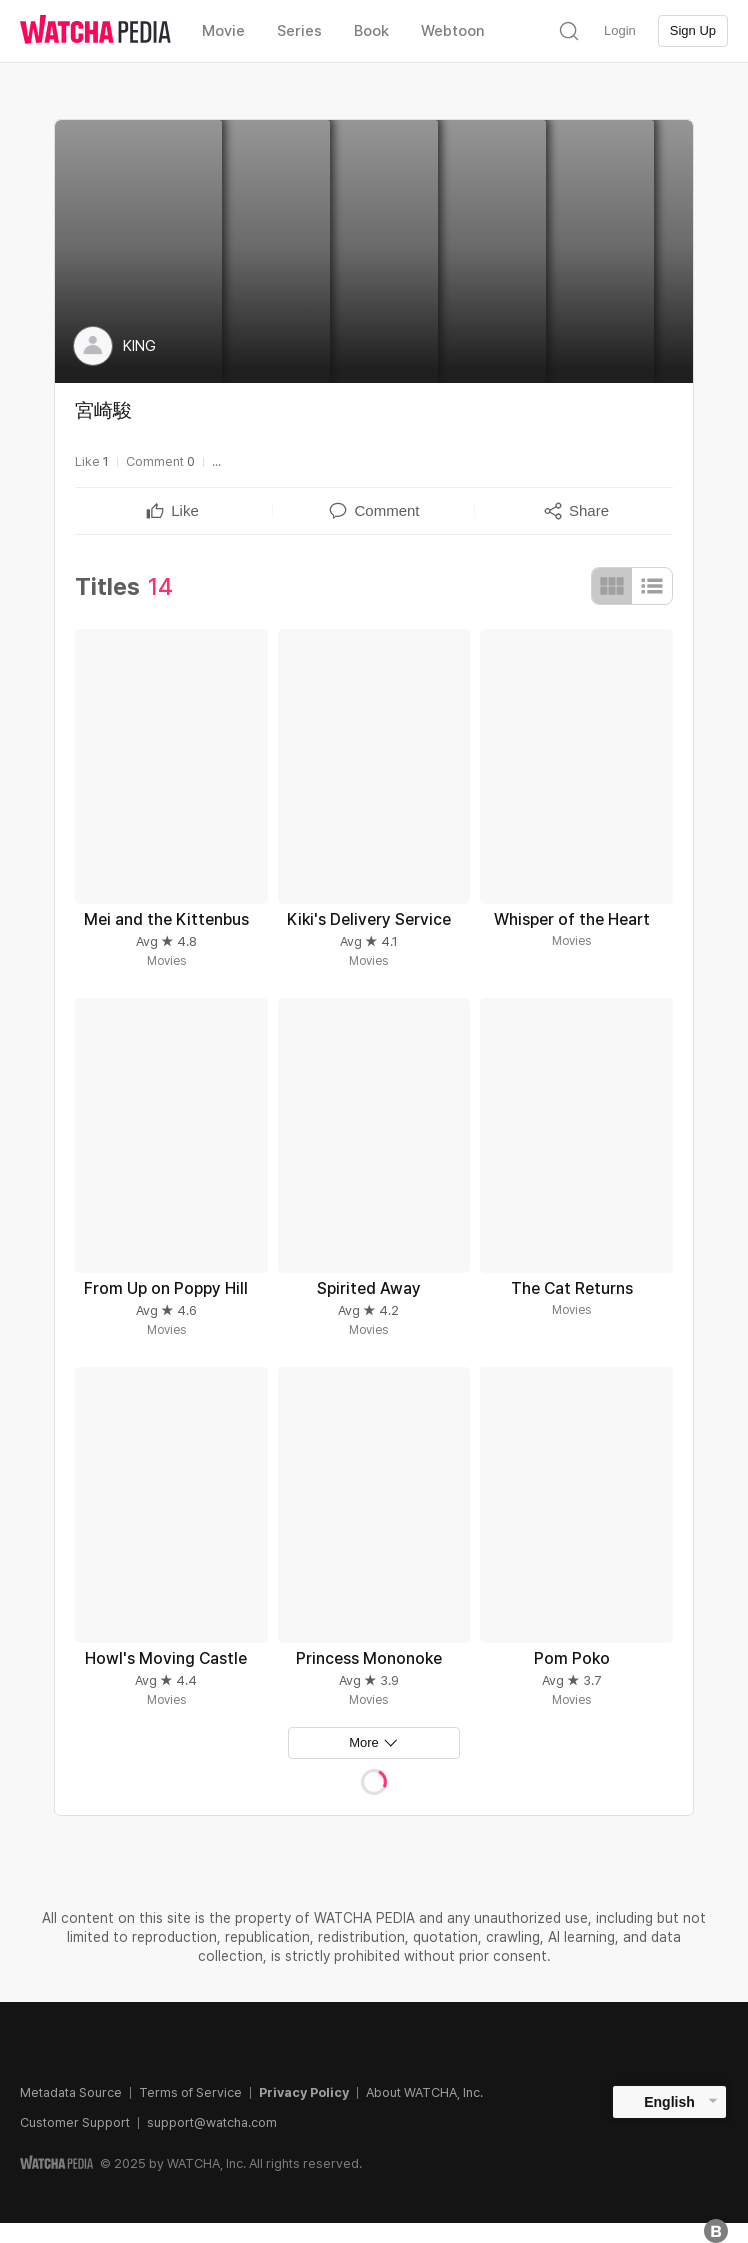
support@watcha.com (212, 2122)
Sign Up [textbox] (693, 30)
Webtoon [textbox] (453, 31)
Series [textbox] (299, 31)
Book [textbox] (371, 31)
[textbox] (185, 511)
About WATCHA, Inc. (424, 2092)
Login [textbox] (620, 30)
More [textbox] (364, 1742)
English (669, 2102)
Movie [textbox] (223, 31)
